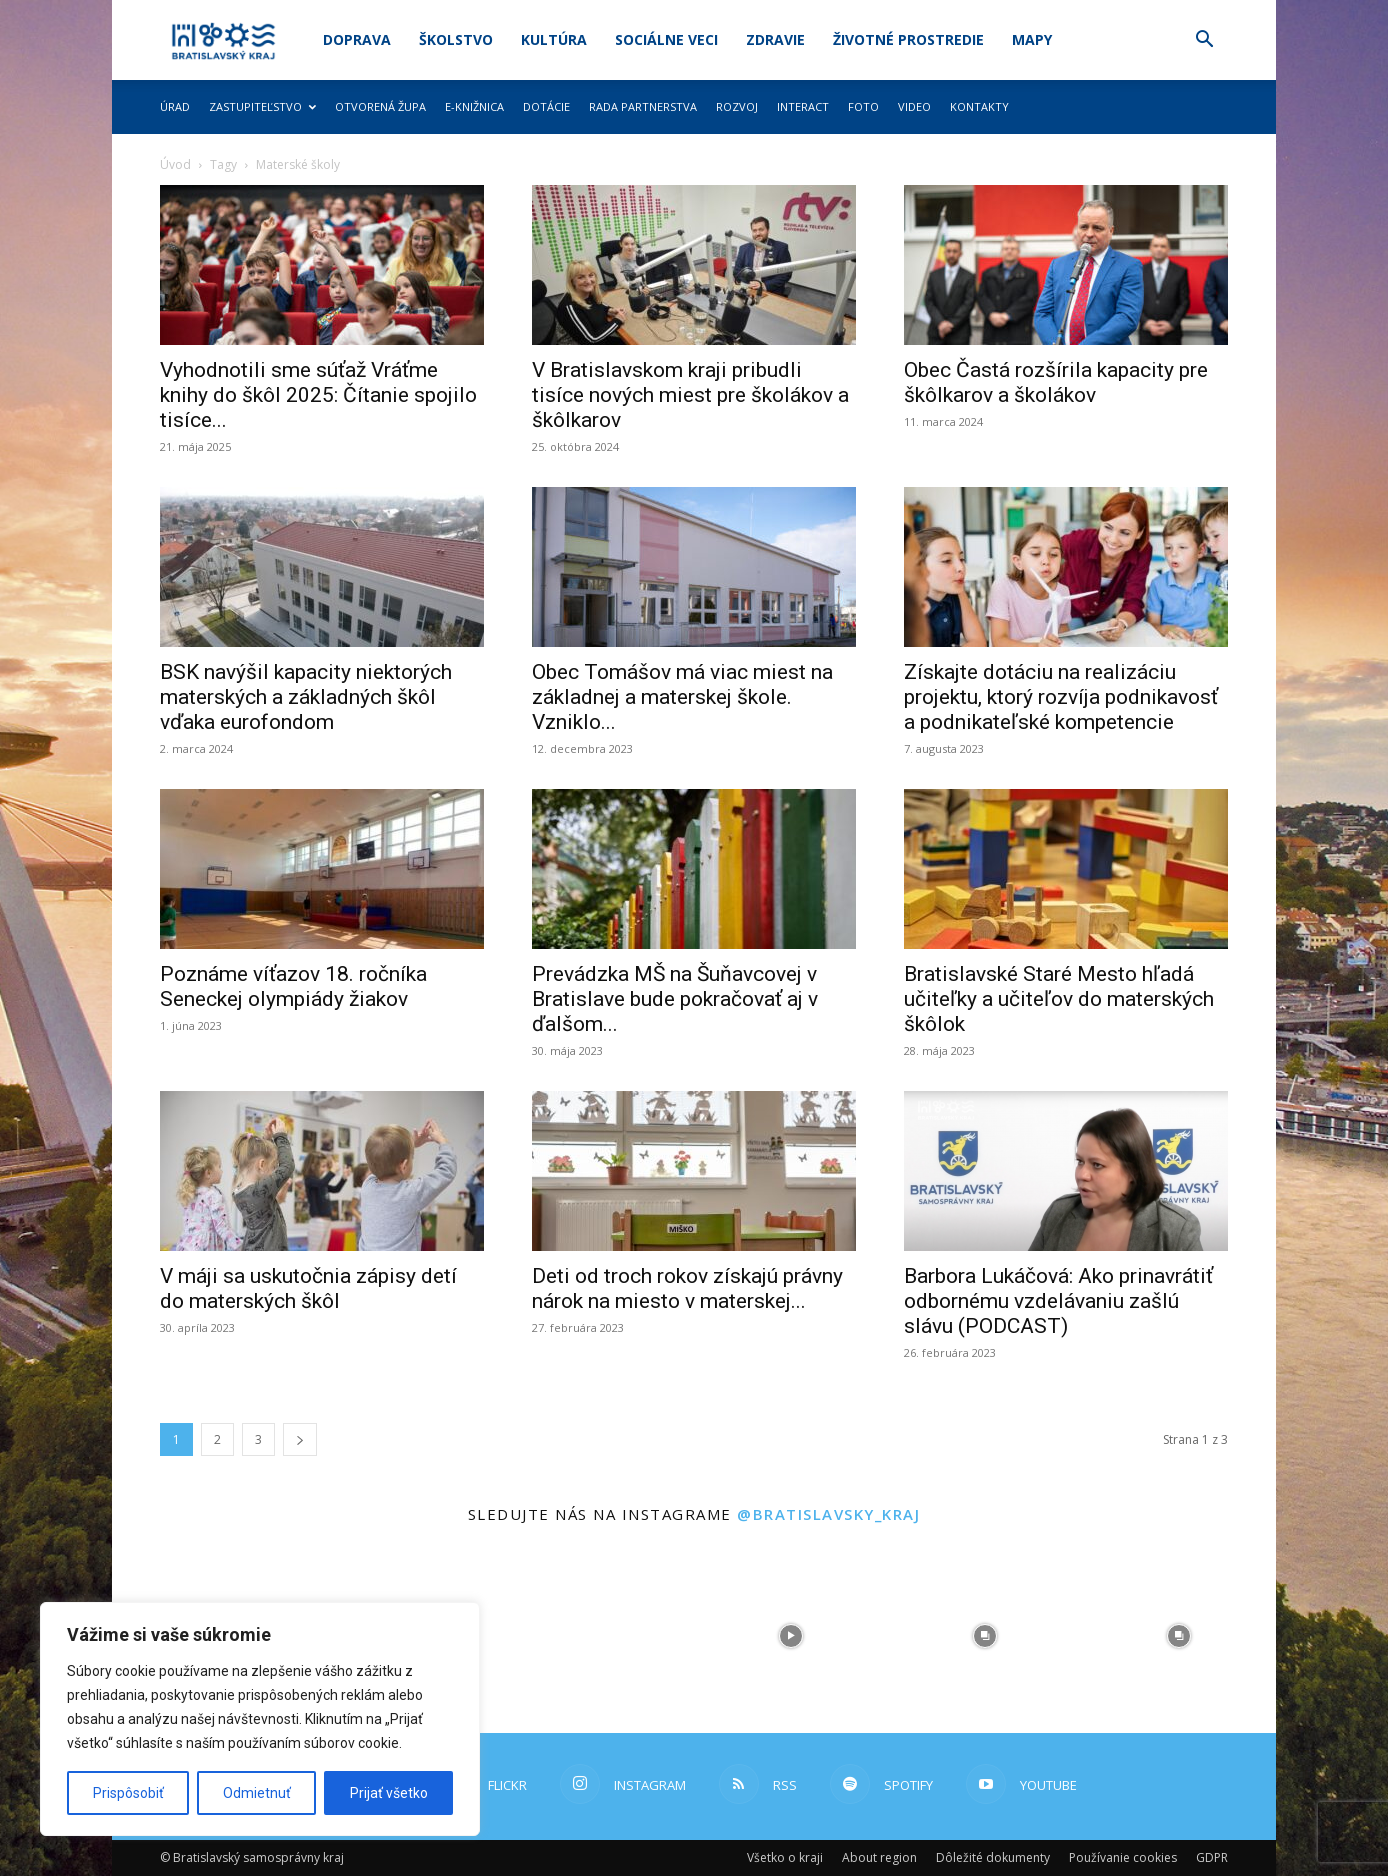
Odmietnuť (257, 1793)
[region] (260, 1719)
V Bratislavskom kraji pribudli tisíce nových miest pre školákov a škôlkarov (690, 395)
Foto (863, 106)
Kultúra (554, 39)
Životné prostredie (908, 39)
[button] (1204, 41)
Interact (803, 106)
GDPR (1212, 1857)
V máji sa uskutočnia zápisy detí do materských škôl (308, 1288)
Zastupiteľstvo (262, 106)
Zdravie (775, 39)
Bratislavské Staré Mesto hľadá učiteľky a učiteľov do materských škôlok (1059, 999)
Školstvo (456, 39)
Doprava (357, 39)
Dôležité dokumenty (993, 1857)
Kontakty (979, 106)
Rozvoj (737, 106)
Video (914, 106)
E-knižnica (474, 106)
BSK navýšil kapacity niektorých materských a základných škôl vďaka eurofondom (306, 697)
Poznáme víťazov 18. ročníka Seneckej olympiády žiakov (293, 986)
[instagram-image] (597, 1636)
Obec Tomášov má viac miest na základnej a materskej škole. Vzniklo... (682, 697)
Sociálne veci (666, 39)
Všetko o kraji (785, 1857)
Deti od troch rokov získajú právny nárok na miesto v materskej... (687, 1288)
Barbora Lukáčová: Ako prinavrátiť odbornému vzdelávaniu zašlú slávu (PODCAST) (1058, 1301)
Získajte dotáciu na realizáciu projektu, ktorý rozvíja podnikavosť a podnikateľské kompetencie (1061, 697)
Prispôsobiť (128, 1793)
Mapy (1032, 39)
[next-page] (300, 1439)
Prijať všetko (389, 1793)
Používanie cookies (1123, 1857)
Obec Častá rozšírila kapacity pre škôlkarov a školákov (1056, 382)
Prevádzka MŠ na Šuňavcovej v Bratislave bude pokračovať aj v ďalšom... (675, 999)
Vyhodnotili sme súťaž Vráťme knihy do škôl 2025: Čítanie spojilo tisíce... (318, 395)
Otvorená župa (380, 106)
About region (879, 1857)
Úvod (175, 164)
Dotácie (546, 106)
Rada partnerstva (643, 106)
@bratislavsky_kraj (828, 1514)
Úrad (175, 106)
